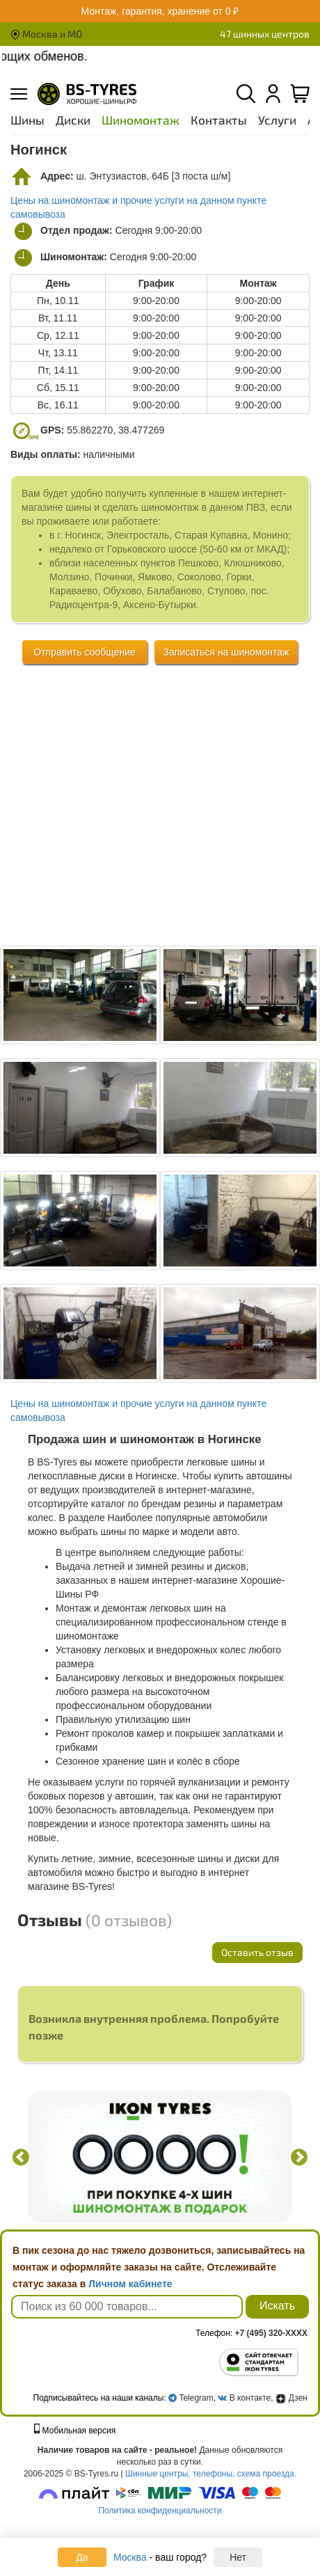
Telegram (196, 2398)
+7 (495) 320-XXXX (271, 2333)
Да (82, 2557)
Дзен (291, 2398)
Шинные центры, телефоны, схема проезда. (210, 2474)
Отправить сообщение (84, 652)
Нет (238, 2557)
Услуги (277, 120)
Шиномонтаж (140, 120)
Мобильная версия (75, 2430)
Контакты (219, 120)
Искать (277, 2306)
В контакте (250, 2398)
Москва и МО (46, 34)
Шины (27, 120)
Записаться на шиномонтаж (226, 652)
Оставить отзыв (257, 1952)
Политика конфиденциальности (159, 2510)
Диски (73, 120)
